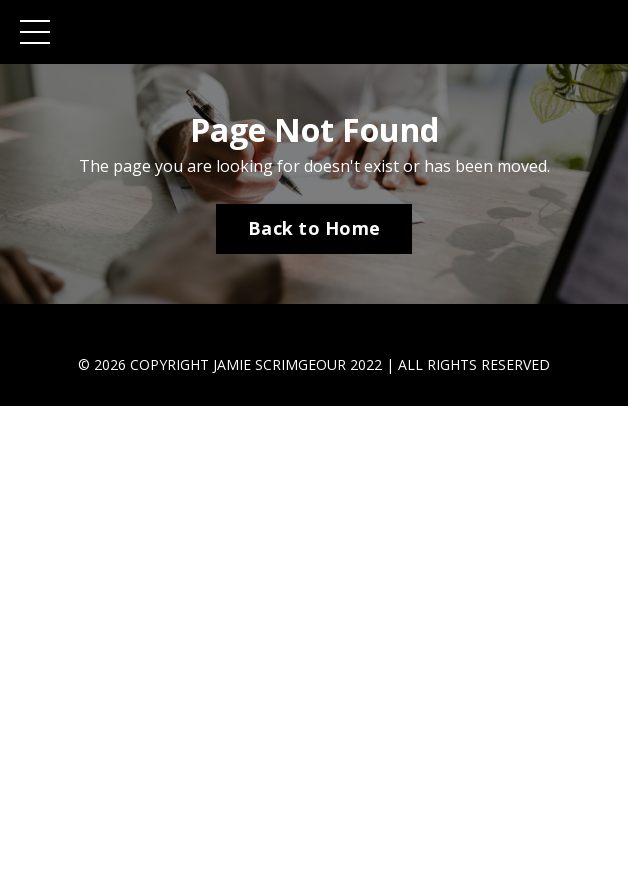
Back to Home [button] (314, 228)
